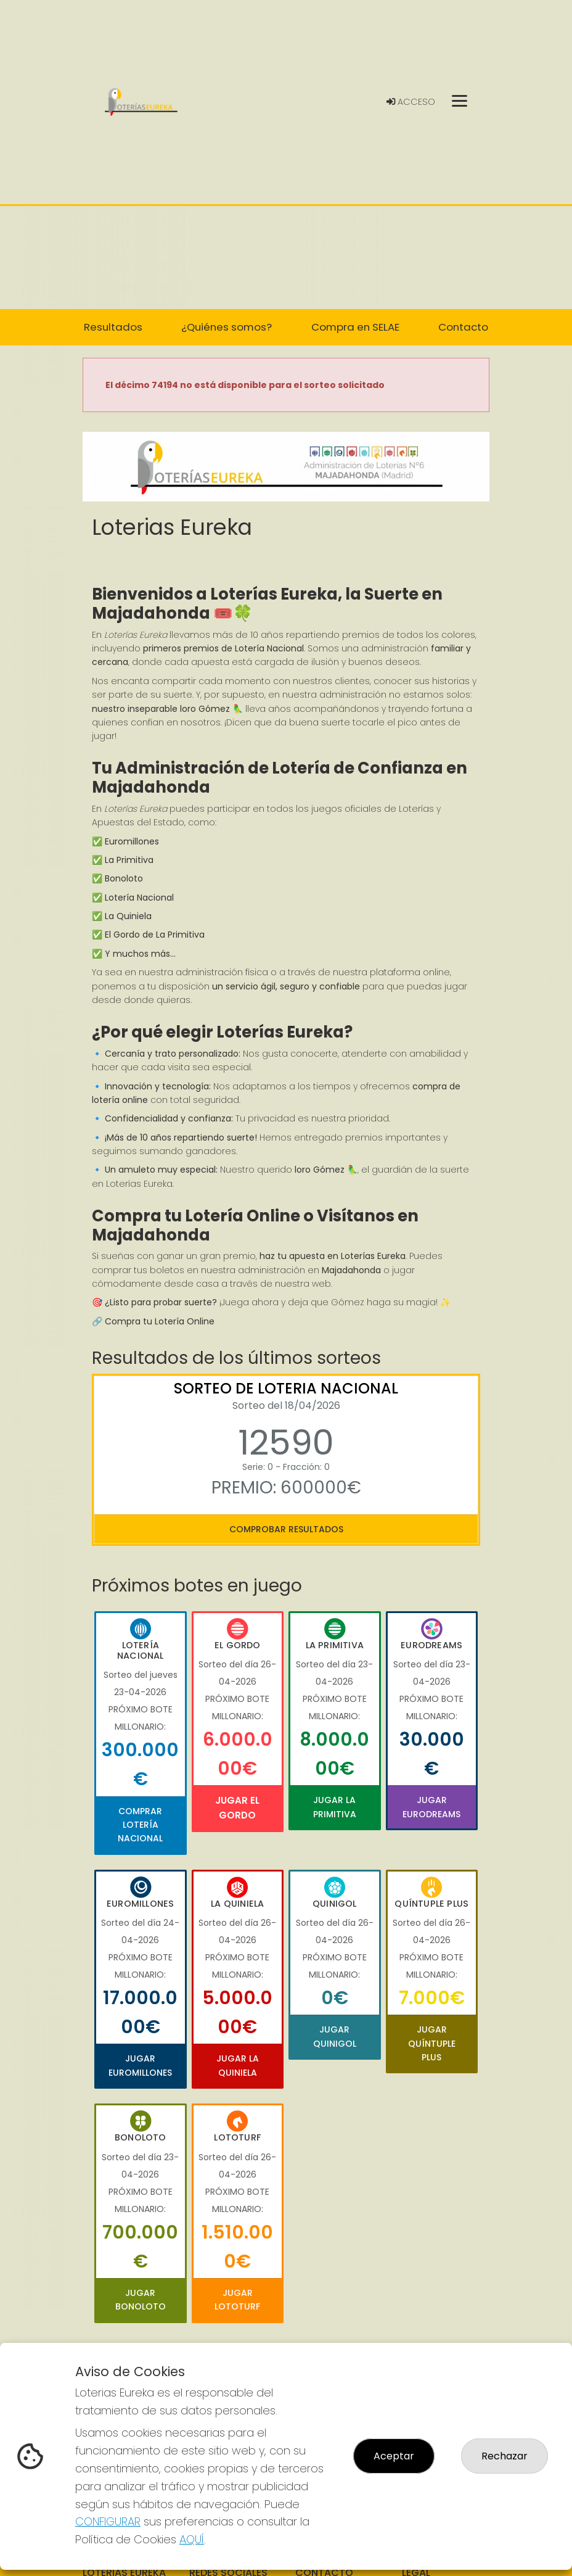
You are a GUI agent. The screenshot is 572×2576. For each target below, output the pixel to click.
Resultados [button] (113, 327)
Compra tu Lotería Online (159, 1321)
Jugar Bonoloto (140, 2300)
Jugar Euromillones (140, 2065)
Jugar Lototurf (237, 2300)
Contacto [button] (463, 327)
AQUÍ (191, 2539)
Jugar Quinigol (334, 2036)
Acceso (410, 102)
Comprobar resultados (286, 1529)
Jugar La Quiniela (237, 2065)
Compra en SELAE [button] (355, 327)
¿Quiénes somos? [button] (226, 327)
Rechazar (504, 2456)
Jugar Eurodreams (431, 1807)
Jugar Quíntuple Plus (432, 2043)
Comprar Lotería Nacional (140, 1825)
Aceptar (394, 2456)
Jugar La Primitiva (334, 1807)
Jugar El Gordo (237, 1808)
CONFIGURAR (108, 2521)
